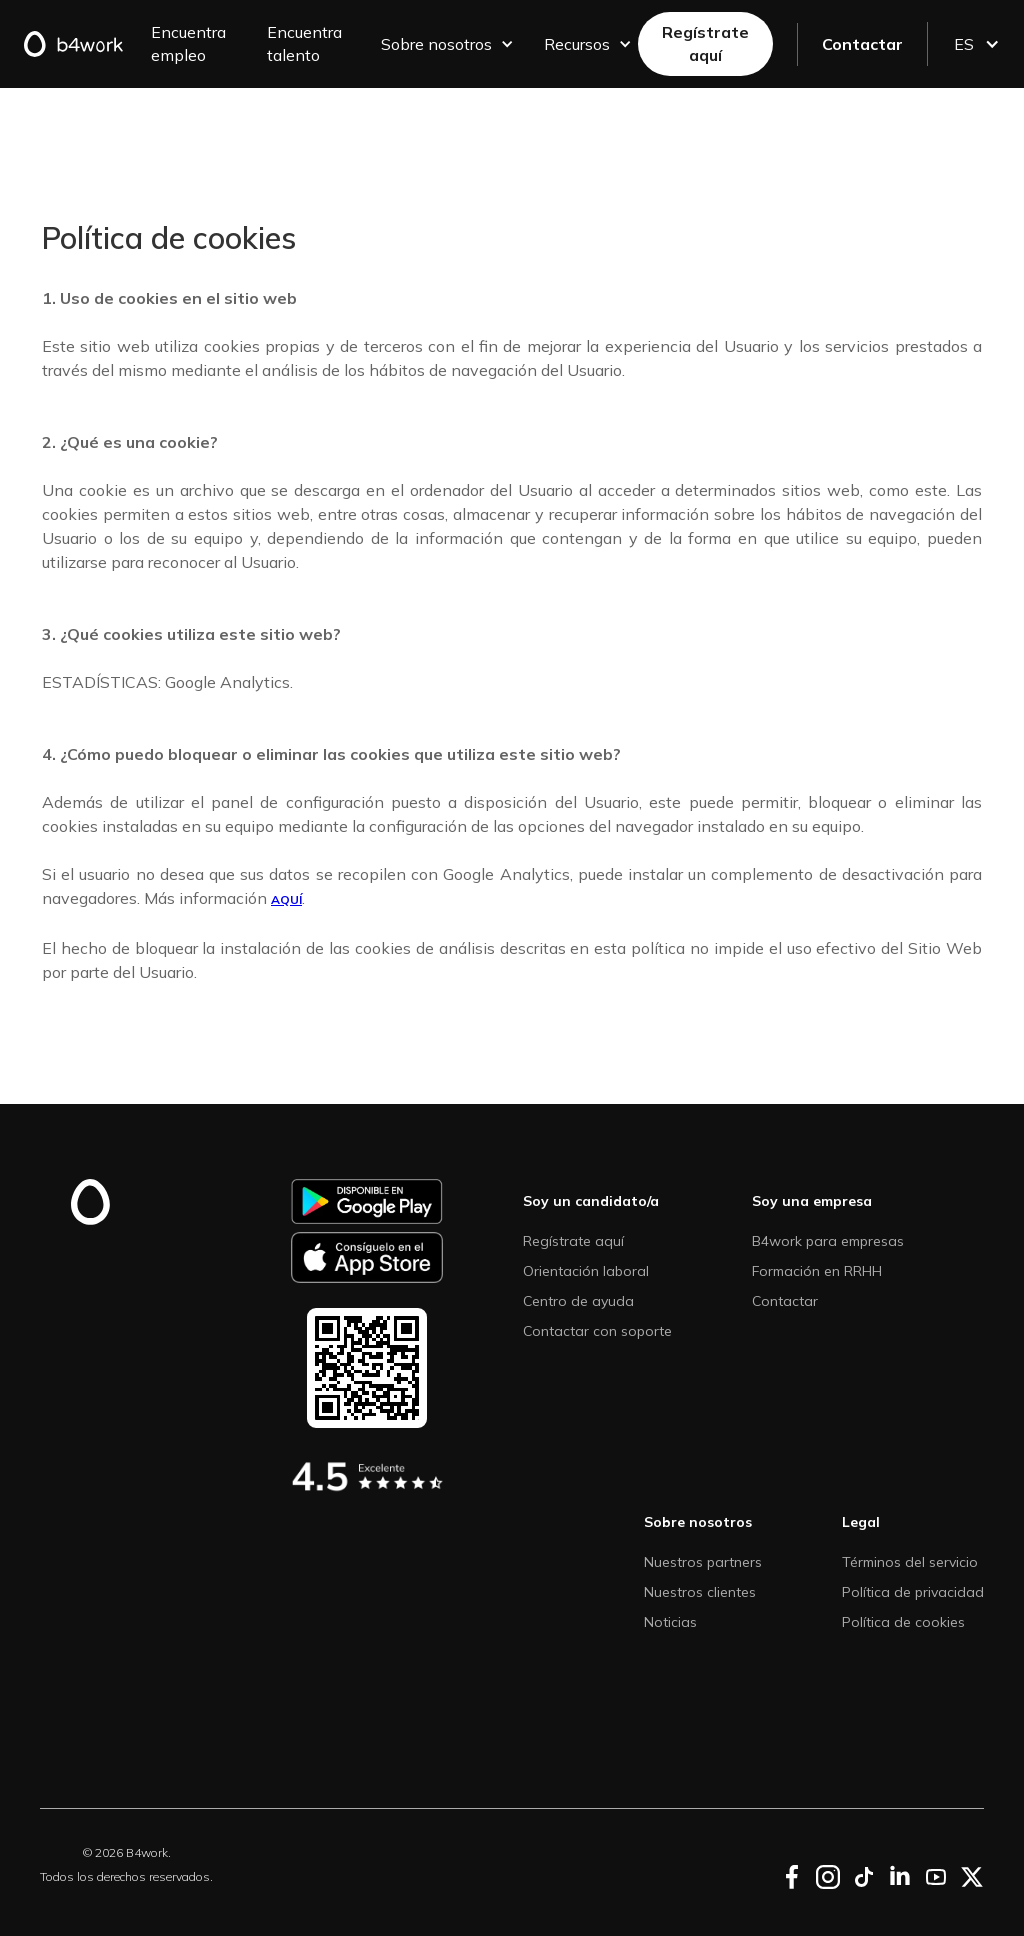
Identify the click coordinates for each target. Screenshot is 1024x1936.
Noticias (670, 1622)
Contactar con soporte (597, 1331)
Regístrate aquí (705, 43)
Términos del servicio (910, 1562)
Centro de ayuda (578, 1301)
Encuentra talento (304, 43)
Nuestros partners (703, 1562)
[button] (444, 44)
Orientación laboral (586, 1271)
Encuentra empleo (188, 43)
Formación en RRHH (817, 1271)
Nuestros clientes (700, 1592)
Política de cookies (903, 1622)
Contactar (862, 44)
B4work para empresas (828, 1241)
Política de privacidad (913, 1592)
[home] (81, 44)
